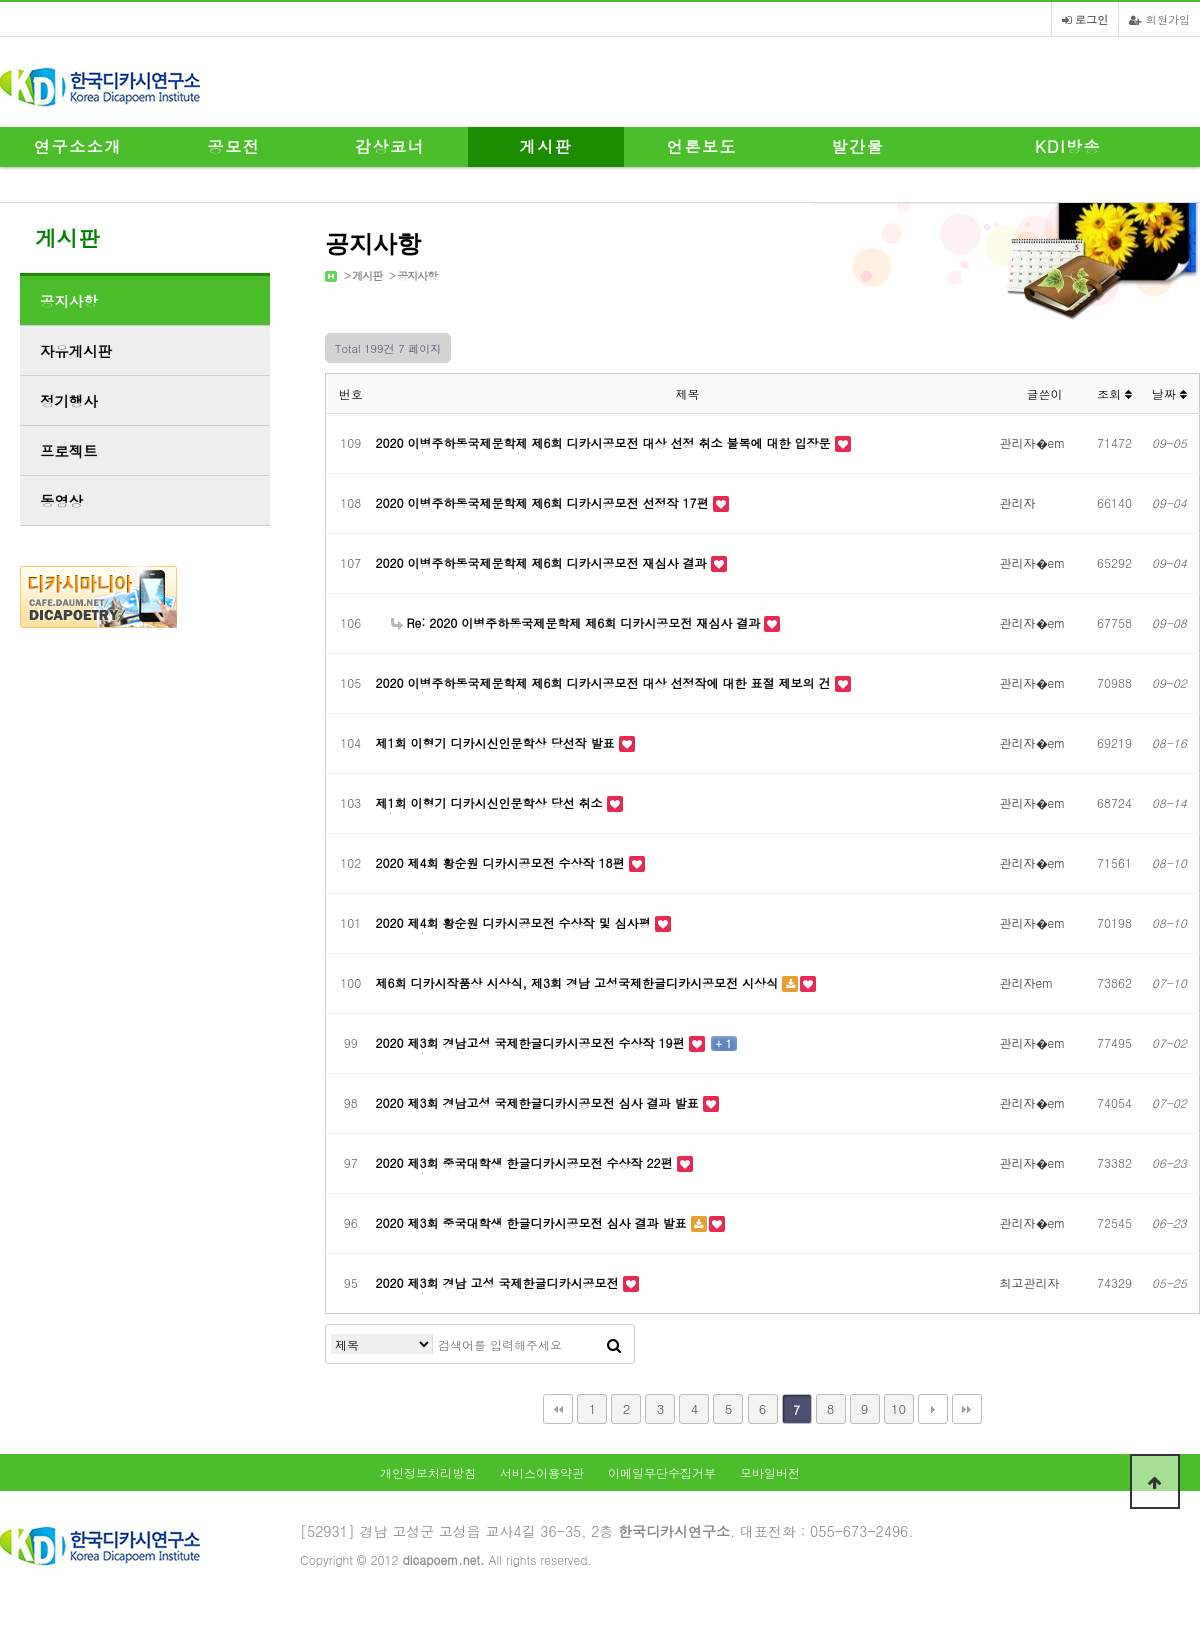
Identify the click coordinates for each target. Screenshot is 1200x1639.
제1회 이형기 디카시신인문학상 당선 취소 (491, 802)
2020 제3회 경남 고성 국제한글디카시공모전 (499, 1282)
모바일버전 (770, 1472)
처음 (558, 1409)
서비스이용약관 (542, 1472)
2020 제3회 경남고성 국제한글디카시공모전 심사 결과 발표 (539, 1102)
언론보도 (702, 146)
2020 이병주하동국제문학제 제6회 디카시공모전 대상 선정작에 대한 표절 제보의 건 (605, 682)
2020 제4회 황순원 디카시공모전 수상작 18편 (502, 862)
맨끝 (967, 1409)
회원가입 (1159, 19)
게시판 (546, 146)
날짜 (1169, 393)
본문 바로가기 (0, 0)
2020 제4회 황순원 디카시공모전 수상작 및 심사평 (515, 922)
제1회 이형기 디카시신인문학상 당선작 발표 (497, 742)
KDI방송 (1068, 146)
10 (898, 1408)
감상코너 (390, 146)
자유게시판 (76, 351)
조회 (1114, 393)
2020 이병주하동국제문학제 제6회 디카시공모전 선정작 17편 (544, 502)
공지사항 (417, 275)
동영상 (61, 501)
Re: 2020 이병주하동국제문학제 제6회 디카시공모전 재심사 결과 (578, 622)
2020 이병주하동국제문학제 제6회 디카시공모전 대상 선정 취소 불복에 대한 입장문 (605, 442)
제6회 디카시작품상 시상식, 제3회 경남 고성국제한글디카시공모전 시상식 (579, 982)
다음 (933, 1409)
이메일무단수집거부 (662, 1472)
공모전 (234, 146)
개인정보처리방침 (428, 1472)
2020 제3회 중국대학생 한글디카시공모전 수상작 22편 (526, 1162)
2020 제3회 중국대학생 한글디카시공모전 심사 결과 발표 (533, 1222)
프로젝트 (69, 451)
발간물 (858, 146)
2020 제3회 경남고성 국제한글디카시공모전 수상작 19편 (532, 1042)
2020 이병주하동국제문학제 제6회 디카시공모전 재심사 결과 (543, 562)
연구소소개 (78, 146)
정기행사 (69, 401)
